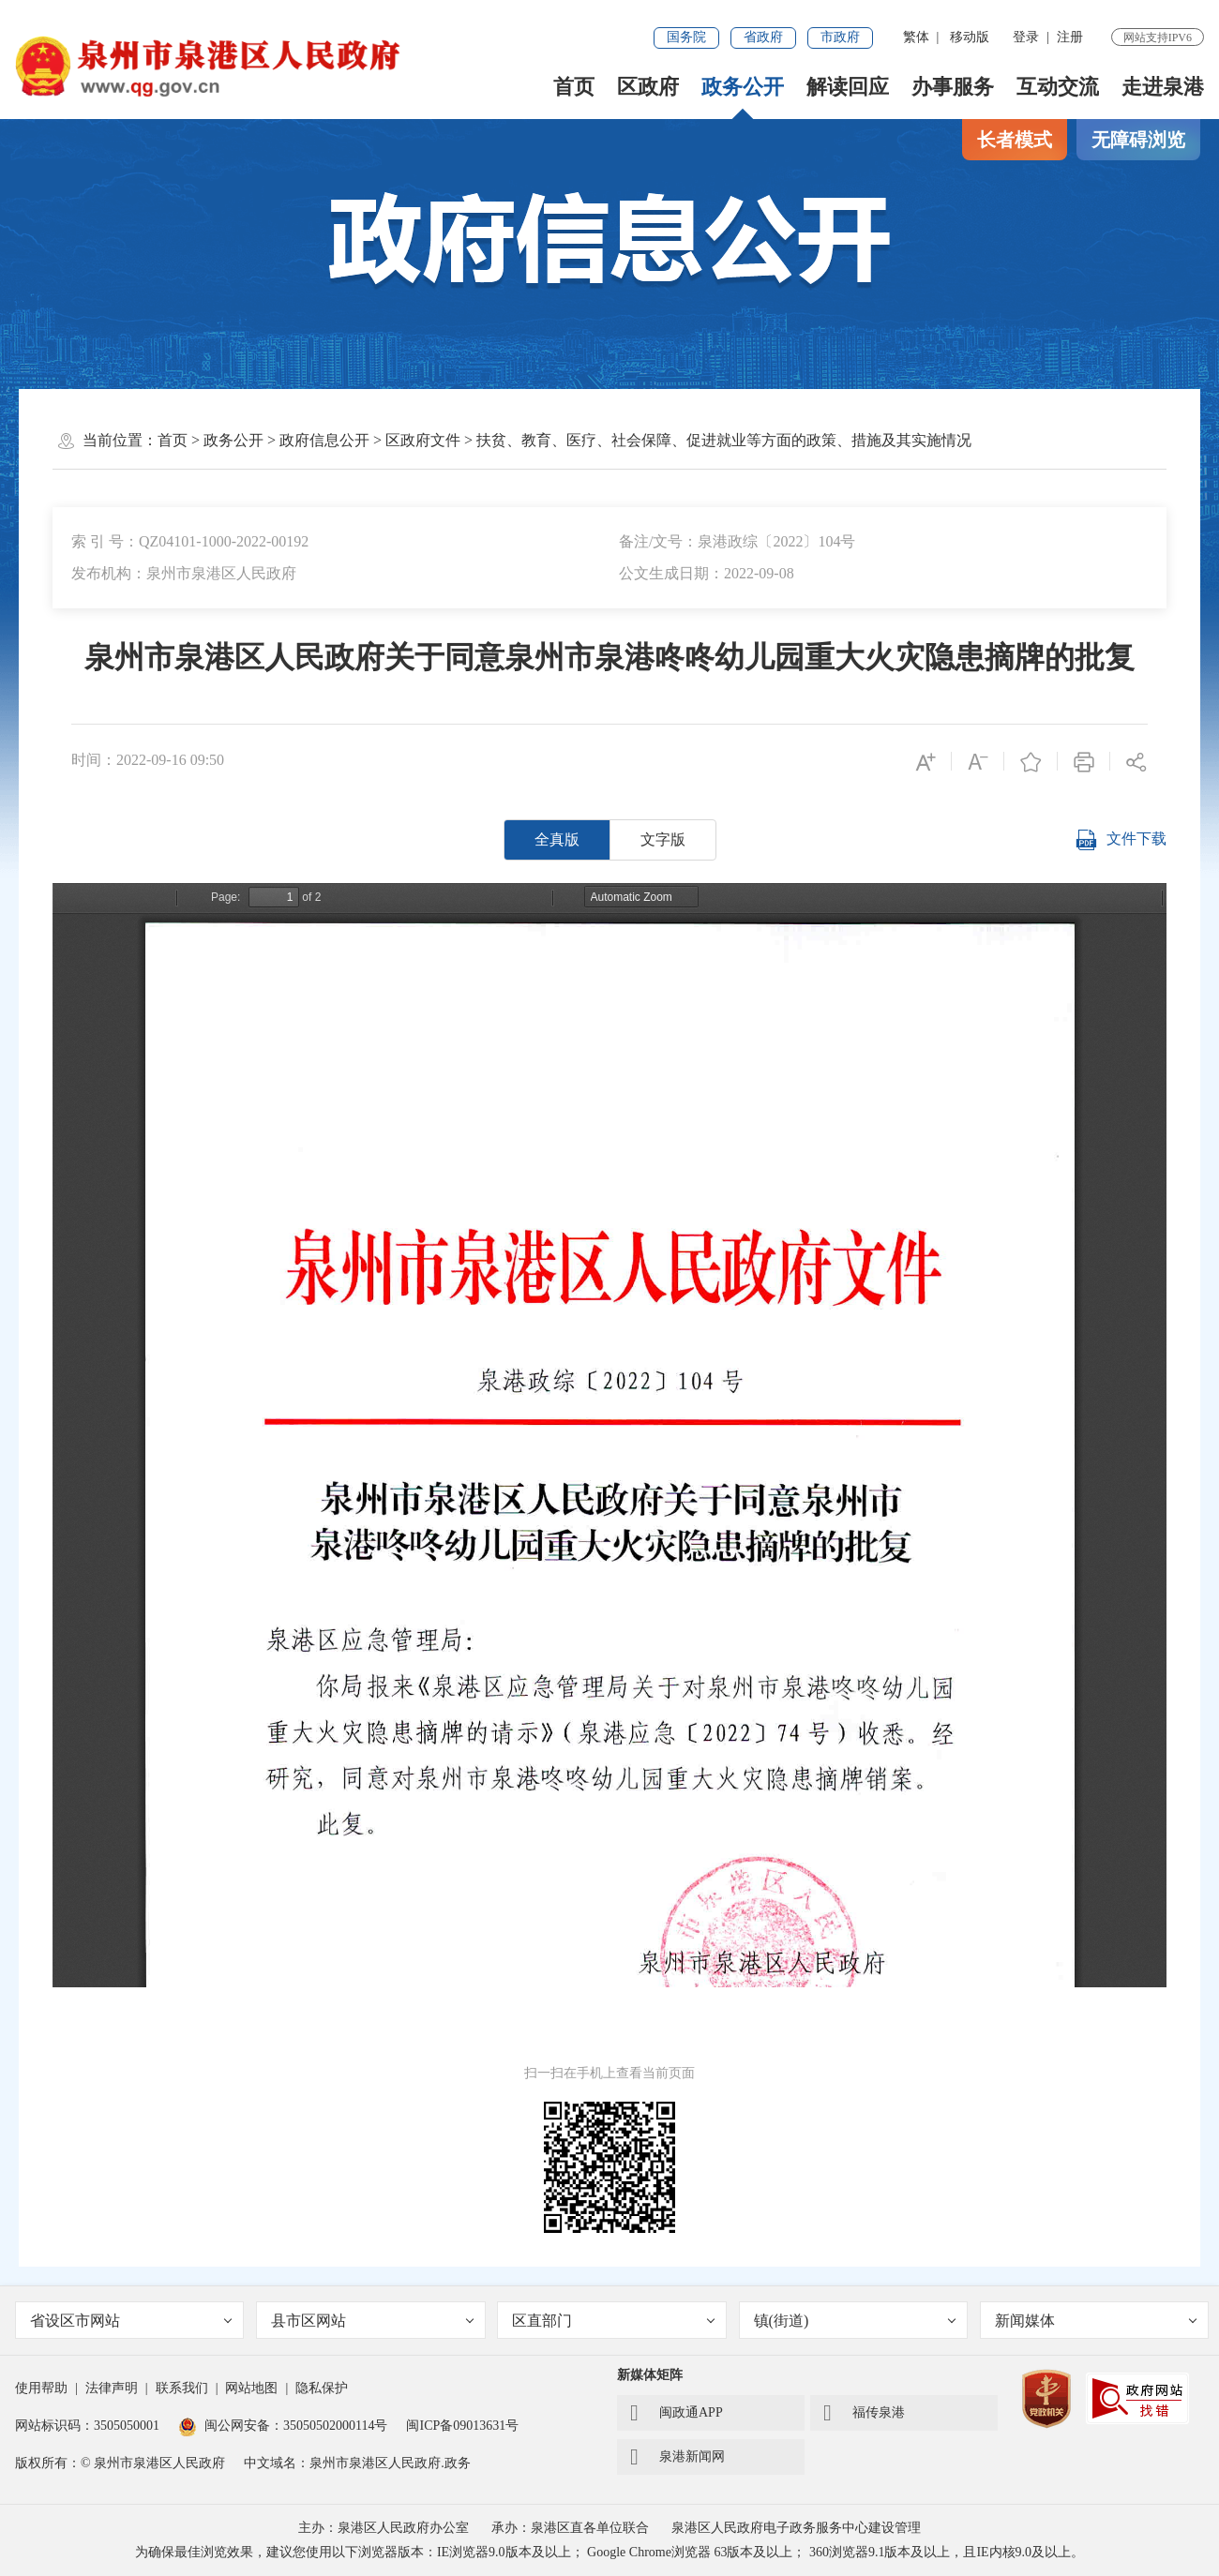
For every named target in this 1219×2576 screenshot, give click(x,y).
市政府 (840, 37)
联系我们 (182, 2388)
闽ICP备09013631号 (462, 2426)
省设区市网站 (131, 2321)
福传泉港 (864, 2413)
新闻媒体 (1096, 2321)
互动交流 (1057, 86)
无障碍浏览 (1138, 139)
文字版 (662, 839)
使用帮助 (41, 2388)
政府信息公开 (324, 440)
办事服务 (952, 86)
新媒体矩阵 (650, 2375)
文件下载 (1120, 840)
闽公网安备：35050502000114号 (282, 2426)
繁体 (916, 37)
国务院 (686, 37)
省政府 (763, 37)
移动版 (969, 37)
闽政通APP (676, 2413)
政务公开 (742, 86)
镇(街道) (855, 2321)
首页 (573, 86)
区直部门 (613, 2321)
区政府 (648, 86)
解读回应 (847, 86)
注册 (1070, 37)
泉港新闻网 (677, 2457)
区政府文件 (422, 440)
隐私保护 (321, 2388)
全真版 (556, 839)
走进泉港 (1162, 86)
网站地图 (251, 2388)
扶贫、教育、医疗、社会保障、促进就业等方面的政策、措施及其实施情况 (723, 440)
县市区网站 (372, 2321)
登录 (1026, 37)
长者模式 (1014, 139)
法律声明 (111, 2388)
